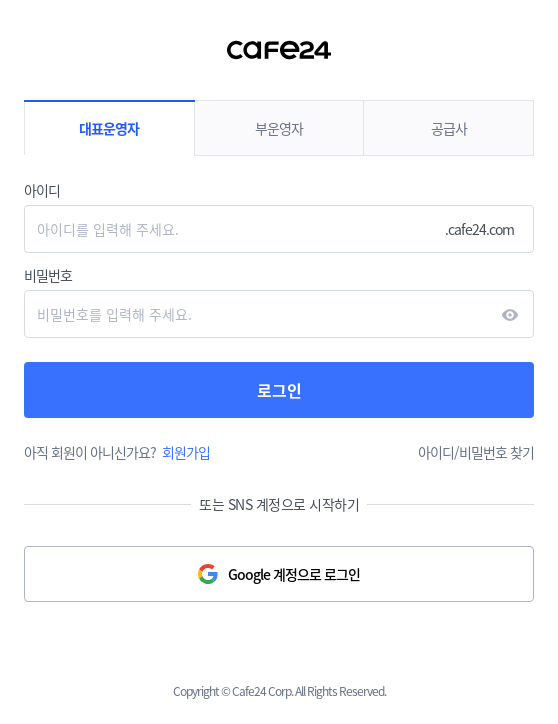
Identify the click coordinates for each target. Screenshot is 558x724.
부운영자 (279, 128)
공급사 (449, 128)
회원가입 (186, 452)
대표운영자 (109, 128)
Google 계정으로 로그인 (294, 574)
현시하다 (510, 315)
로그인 (279, 390)
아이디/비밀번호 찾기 (476, 452)
